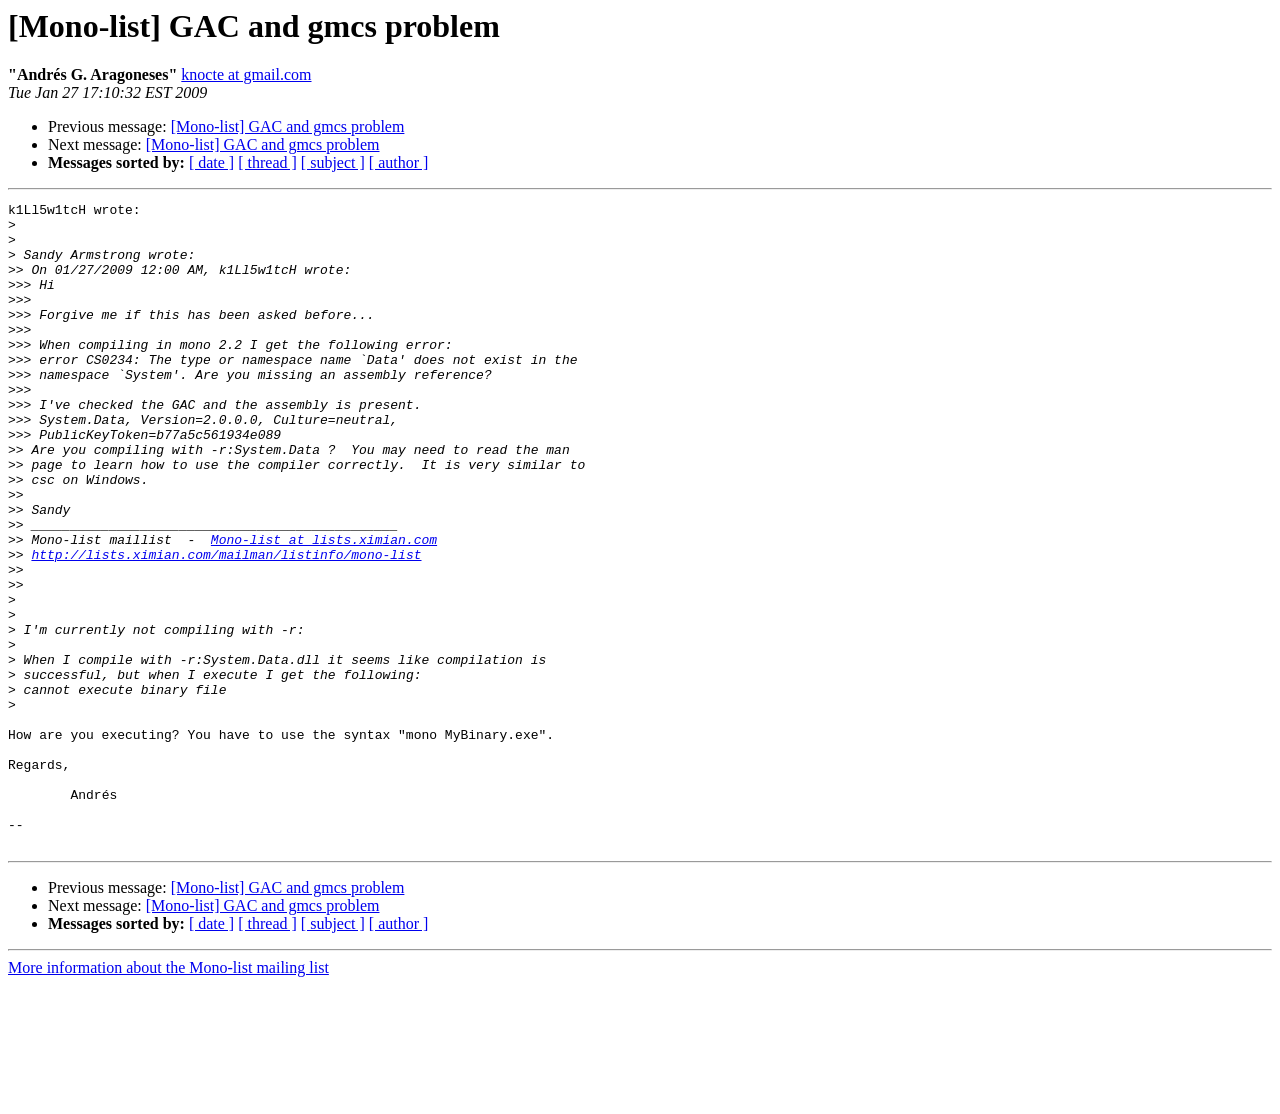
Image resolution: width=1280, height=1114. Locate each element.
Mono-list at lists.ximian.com (324, 608)
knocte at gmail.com (246, 74)
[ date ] (211, 162)
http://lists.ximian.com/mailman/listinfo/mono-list (226, 626)
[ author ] (399, 162)
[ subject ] (333, 162)
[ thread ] (267, 162)
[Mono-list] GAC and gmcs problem (288, 126)
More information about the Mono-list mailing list (168, 1096)
